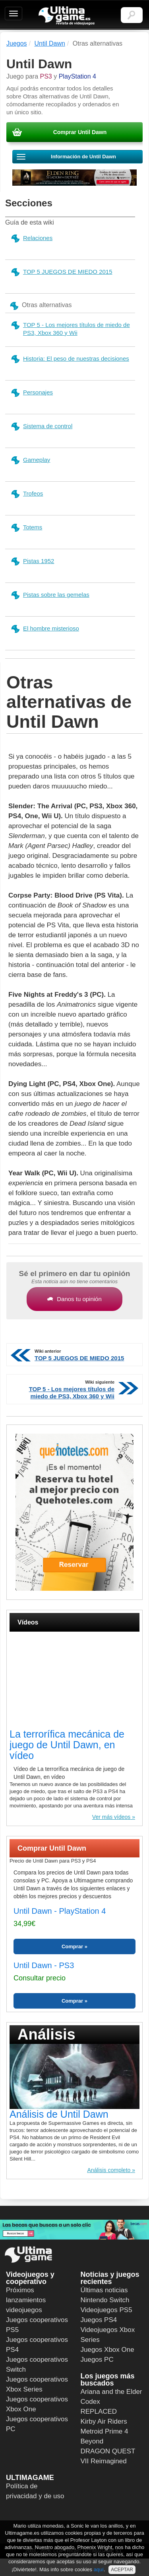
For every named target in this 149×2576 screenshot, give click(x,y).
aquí (99, 2569)
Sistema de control (41, 426)
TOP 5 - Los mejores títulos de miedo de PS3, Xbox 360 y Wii (70, 328)
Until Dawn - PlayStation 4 (60, 1911)
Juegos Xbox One (107, 2349)
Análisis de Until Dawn (59, 2114)
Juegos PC (97, 2359)
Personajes (31, 392)
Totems (26, 527)
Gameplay (30, 460)
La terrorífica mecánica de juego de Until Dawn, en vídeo (67, 1744)
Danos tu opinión (74, 1299)
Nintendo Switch (105, 2300)
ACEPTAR (122, 2569)
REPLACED (99, 2411)
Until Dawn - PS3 (44, 1965)
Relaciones (31, 238)
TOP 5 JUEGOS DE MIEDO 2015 (61, 272)
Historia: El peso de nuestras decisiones (69, 359)
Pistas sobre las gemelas (49, 595)
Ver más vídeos (111, 1817)
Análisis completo (108, 2170)
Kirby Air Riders (104, 2421)
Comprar (72, 1946)
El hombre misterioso (44, 629)
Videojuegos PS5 (106, 2310)
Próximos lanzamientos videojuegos (26, 2300)
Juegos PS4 (99, 2320)
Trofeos (26, 494)
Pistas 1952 (32, 561)
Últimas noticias (104, 2290)
